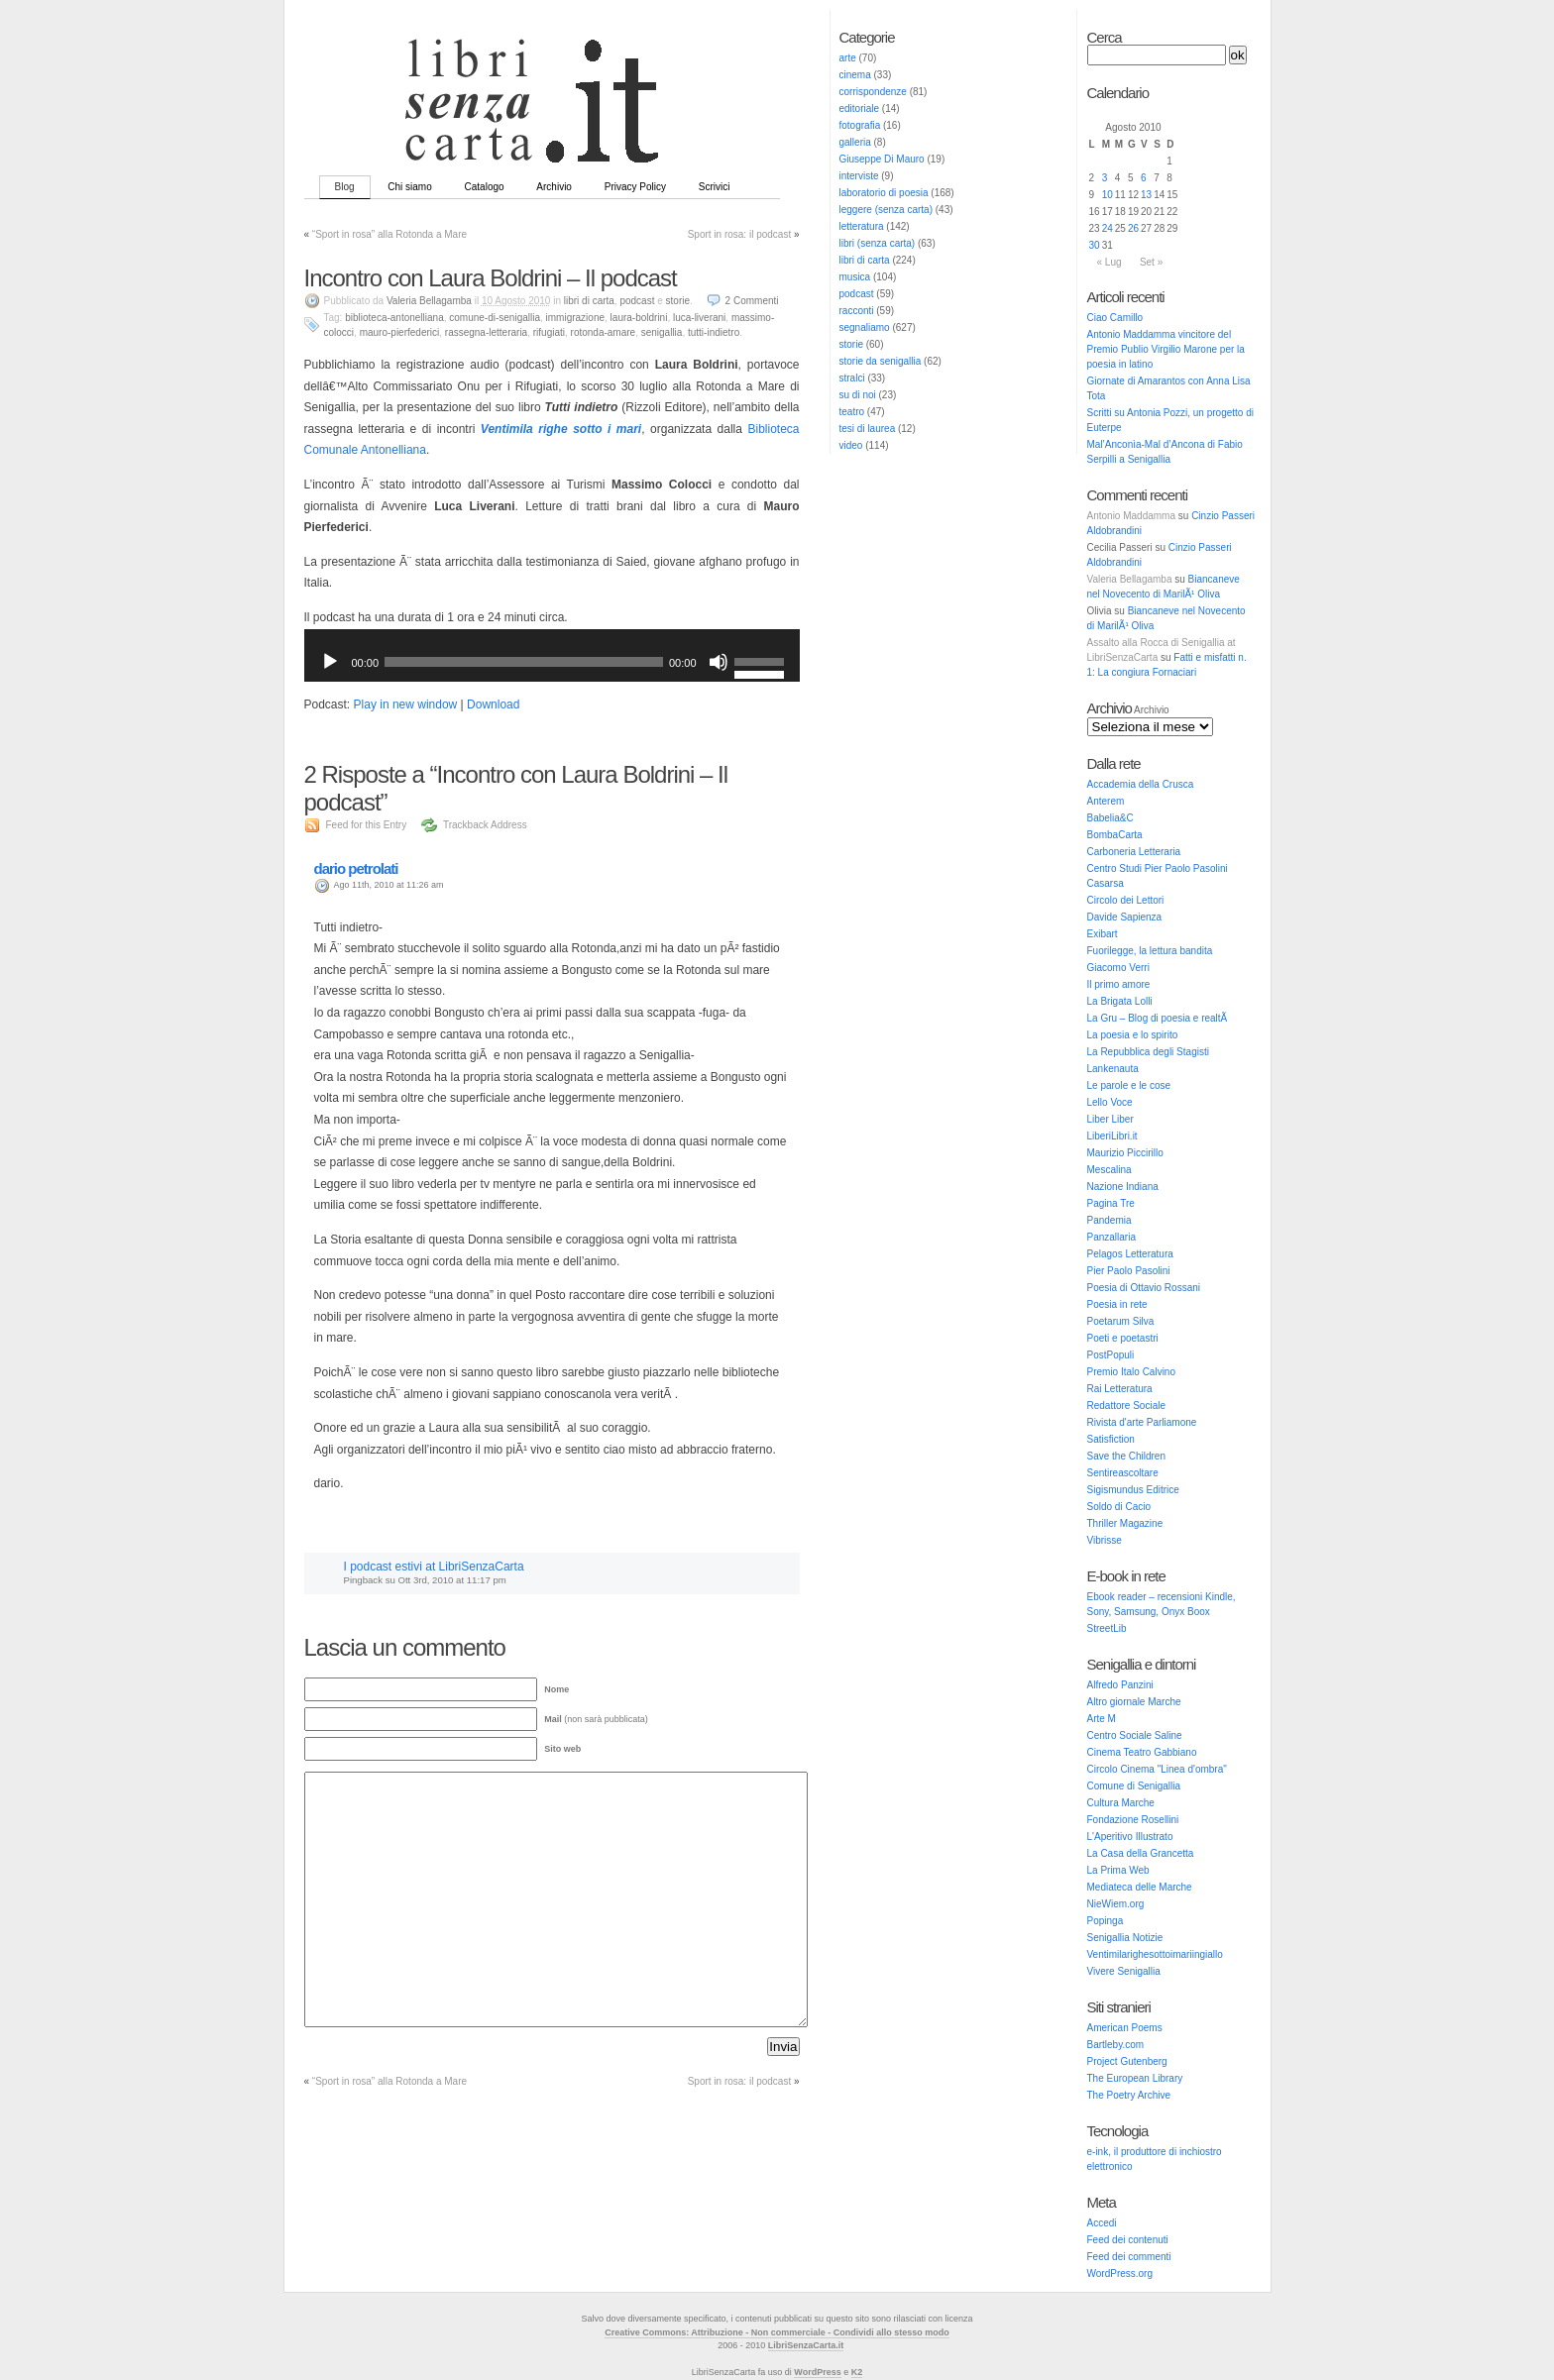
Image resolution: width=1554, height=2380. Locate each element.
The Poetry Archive (1128, 2095)
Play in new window (406, 704)
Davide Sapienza (1125, 917)
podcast (856, 293)
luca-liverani (699, 317)
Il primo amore (1119, 984)
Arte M (1101, 1718)
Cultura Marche (1121, 1802)
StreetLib (1107, 1628)
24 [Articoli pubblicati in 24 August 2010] (1107, 228)
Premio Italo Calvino (1131, 1371)
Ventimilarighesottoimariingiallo (1155, 1954)
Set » (1151, 262)
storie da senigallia (880, 361)
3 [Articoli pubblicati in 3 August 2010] (1105, 177)
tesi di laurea (867, 428)
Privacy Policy (635, 186)
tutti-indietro (713, 332)
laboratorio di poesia (884, 192)
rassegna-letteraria (486, 332)
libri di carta (864, 260)
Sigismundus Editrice (1133, 1489)
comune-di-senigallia (494, 317)
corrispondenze (873, 91)
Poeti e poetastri (1123, 1338)
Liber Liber (1110, 1119)
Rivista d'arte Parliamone (1142, 1422)
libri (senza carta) (877, 243)
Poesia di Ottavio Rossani (1144, 1287)
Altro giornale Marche (1134, 1701)
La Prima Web (1118, 1870)
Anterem (1106, 801)
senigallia (662, 332)
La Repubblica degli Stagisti (1148, 1051)
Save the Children (1126, 1456)
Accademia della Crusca (1140, 784)
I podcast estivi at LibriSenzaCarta (434, 1566)
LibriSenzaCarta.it (806, 2345)
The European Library (1135, 2078)
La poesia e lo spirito (1132, 1034)
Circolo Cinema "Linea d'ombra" (1157, 1769)
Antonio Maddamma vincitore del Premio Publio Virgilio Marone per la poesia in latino (1166, 349)
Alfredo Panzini (1120, 1684)
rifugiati (549, 332)
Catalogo (484, 186)
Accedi (1102, 2223)
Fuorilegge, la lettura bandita (1150, 950)
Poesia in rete (1117, 1304)
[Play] (330, 662)
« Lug (1109, 262)
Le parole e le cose (1129, 1085)
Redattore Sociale (1126, 1405)
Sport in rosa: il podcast (740, 234)
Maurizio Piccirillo (1125, 1152)
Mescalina (1109, 1169)
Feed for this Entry (366, 824)
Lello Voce (1110, 1102)
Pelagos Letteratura (1130, 1253)
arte (847, 58)
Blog (345, 186)
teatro (852, 411)
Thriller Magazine (1125, 1523)
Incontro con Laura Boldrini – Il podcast (490, 278)
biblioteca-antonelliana (394, 317)
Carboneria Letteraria (1134, 851)
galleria (855, 142)
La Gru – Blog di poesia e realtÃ (1159, 1018)
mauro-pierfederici (400, 332)
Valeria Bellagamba (1129, 579)
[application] (552, 662)
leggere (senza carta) (886, 209)
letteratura (861, 226)
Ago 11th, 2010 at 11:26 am (389, 885)
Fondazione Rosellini (1133, 1819)
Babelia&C (1110, 817)
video (851, 445)
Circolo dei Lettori (1126, 900)
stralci (852, 378)
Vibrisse (1104, 1540)
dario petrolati (356, 868)
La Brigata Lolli (1120, 1001)
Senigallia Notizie (1125, 1937)
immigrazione (575, 317)
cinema (855, 74)
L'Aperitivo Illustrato (1130, 1836)
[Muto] (718, 662)
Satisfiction (1111, 1439)
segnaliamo (864, 327)
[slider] (524, 662)
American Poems (1125, 2027)
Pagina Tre (1111, 1203)
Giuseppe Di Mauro (882, 159)
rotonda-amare (603, 332)
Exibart (1102, 933)
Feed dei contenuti (1127, 2239)
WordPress (817, 2372)
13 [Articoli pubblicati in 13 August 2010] (1146, 194)
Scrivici (714, 186)
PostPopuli (1111, 1355)
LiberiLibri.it (1112, 1136)
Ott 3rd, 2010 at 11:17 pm (451, 1579)
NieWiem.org (1116, 1903)
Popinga (1105, 1920)
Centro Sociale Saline (1134, 1735)
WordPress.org (1120, 2273)
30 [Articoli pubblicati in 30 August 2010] (1094, 245)
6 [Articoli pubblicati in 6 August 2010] (1144, 177)
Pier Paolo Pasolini (1128, 1270)
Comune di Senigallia (1134, 1786)
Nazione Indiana (1123, 1186)
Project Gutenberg (1127, 2061)
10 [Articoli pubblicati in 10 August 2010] (1107, 194)
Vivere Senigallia (1124, 1971)
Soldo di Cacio (1119, 1506)
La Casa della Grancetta (1140, 1853)
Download (493, 704)
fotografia (860, 125)
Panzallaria (1111, 1237)
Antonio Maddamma (1131, 515)
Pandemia (1109, 1220)
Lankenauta (1113, 1068)
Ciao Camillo (1115, 317)
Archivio (554, 186)
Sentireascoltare (1123, 1472)
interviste (859, 175)
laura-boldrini (639, 317)
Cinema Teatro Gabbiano (1142, 1752)
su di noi (857, 394)
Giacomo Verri (1118, 967)
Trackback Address (485, 824)
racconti (856, 310)
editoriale (859, 108)
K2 (857, 2372)
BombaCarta (1115, 834)
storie (851, 344)
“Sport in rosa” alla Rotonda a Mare (389, 234)
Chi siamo (409, 186)
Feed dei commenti (1129, 2256)
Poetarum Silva (1121, 1321)
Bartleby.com (1116, 2044)
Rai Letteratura (1120, 1388)
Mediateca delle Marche (1139, 1887)
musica (855, 276)
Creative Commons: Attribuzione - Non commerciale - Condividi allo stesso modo (777, 2332)
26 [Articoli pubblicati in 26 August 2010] (1133, 228)
